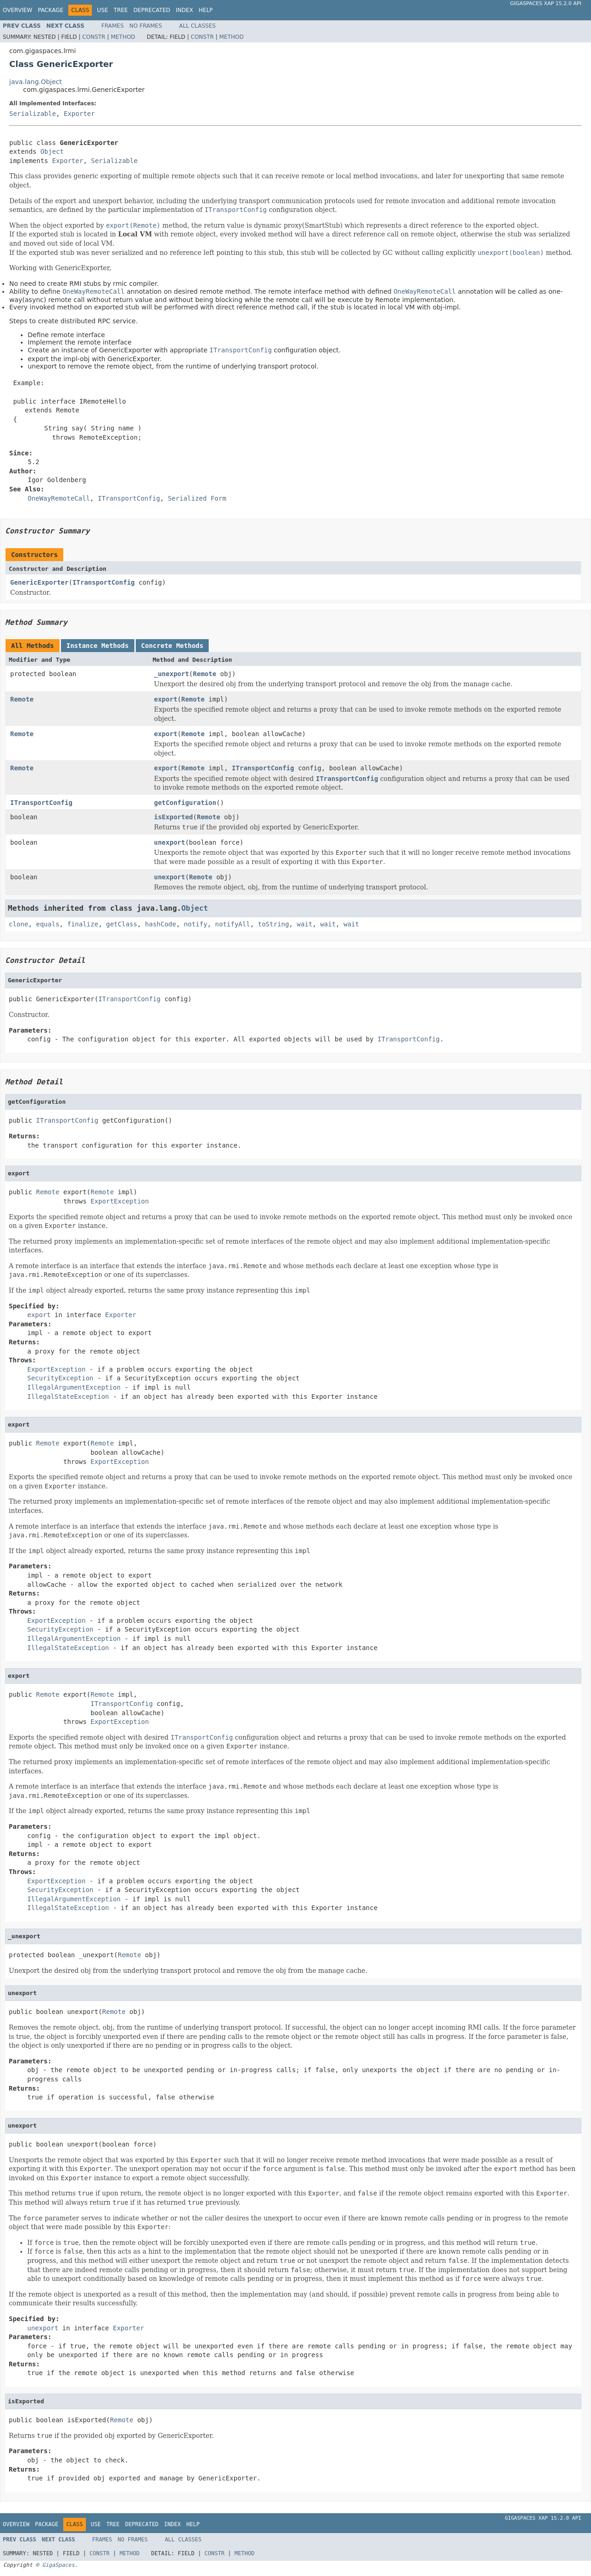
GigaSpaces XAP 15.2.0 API (545, 3)
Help (206, 10)
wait (305, 924)
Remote (205, 673)
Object (52, 151)
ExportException (119, 1201)
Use (102, 10)
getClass (121, 924)
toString (273, 924)
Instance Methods (97, 645)
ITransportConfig (103, 582)
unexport (169, 842)
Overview (17, 10)
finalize (82, 924)
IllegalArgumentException (74, 1387)
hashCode (160, 924)
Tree (121, 10)
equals (48, 924)
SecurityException (60, 1378)
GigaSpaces (58, 2565)
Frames (113, 26)
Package (50, 10)
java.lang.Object (35, 81)
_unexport (171, 673)
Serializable (32, 113)
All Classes (197, 26)
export (166, 699)
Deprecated (151, 10)
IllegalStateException (68, 1396)
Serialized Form (197, 498)
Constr (93, 37)
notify (195, 924)
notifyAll (232, 924)
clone (18, 924)
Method (123, 37)
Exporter (79, 113)
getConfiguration (185, 802)
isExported (173, 817)
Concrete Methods (172, 645)
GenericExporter (39, 582)
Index (184, 10)
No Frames (145, 26)
